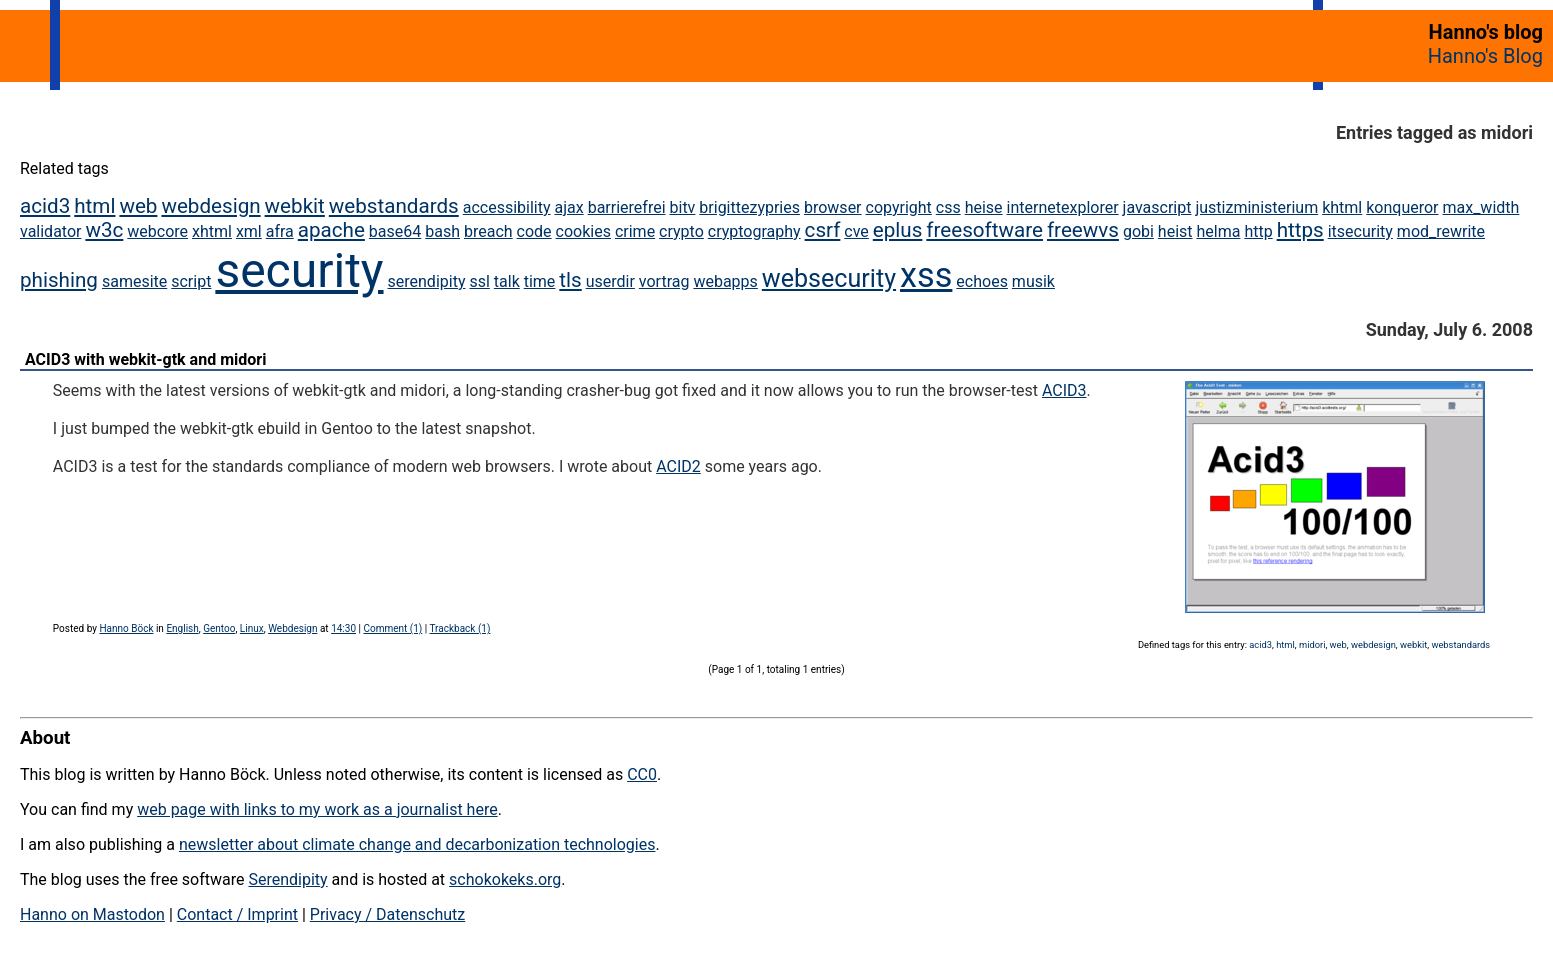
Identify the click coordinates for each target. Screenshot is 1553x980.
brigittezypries (749, 207)
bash (442, 231)
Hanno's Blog (1485, 56)
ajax (569, 207)
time (540, 281)
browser (833, 207)
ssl (479, 281)
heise (984, 207)
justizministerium (1256, 207)
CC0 (642, 774)
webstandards (394, 206)
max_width (1480, 207)
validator (50, 231)
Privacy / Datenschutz (387, 914)
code (534, 231)
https (1300, 230)
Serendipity (287, 879)
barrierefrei (627, 207)
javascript (1157, 207)
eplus (898, 230)
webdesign (210, 206)
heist (1175, 231)
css (948, 207)
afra (280, 231)
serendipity (427, 281)
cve (856, 231)
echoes (982, 281)
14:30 (343, 628)
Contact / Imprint (237, 914)
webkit (295, 206)
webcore (157, 231)
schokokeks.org (505, 879)
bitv (683, 207)
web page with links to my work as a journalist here (317, 809)
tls (570, 280)
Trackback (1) (460, 628)
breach (488, 231)
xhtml (212, 231)
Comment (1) (392, 628)
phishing (59, 280)
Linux (252, 628)
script (191, 281)
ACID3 (1064, 390)
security (299, 270)
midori (1312, 644)
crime (635, 231)
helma (1219, 231)
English (182, 628)
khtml (1342, 207)
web (138, 206)
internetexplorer (1063, 207)
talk (507, 281)
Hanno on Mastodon (92, 914)
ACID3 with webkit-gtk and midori (145, 359)
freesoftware (984, 230)
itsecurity (1360, 231)
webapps (725, 281)
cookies (583, 231)
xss (926, 275)
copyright (899, 207)
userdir (610, 281)
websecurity (829, 278)
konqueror (1402, 207)
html (94, 206)
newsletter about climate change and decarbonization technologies (417, 844)
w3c (104, 230)
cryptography (754, 231)
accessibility (507, 207)
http (1258, 231)
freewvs (1083, 230)
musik (1033, 281)
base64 (395, 231)
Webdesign (292, 628)
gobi (1138, 231)
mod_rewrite (1441, 231)
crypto (681, 231)
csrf (823, 230)
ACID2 (678, 466)
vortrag (664, 281)
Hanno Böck (126, 628)
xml (249, 231)
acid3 (45, 206)
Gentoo (219, 628)
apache (331, 230)
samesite (134, 281)
